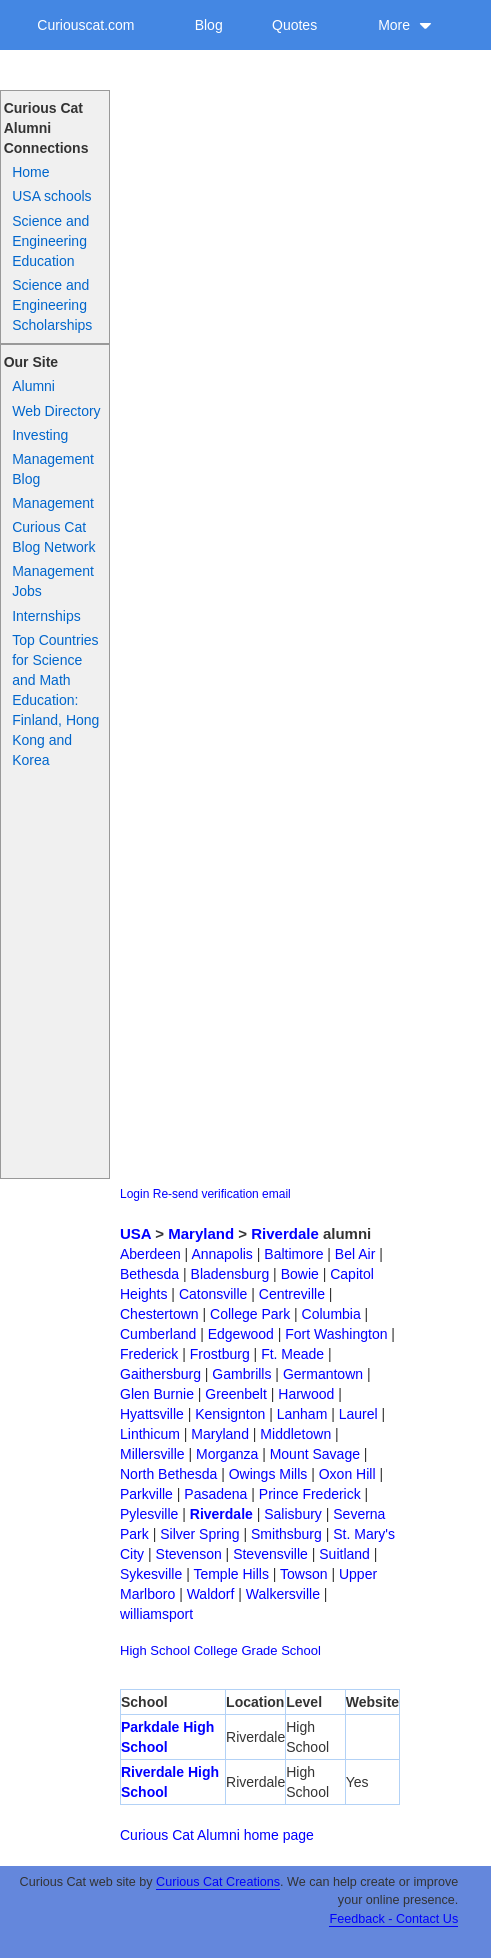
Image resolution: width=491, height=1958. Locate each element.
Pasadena (215, 1494)
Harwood (306, 1394)
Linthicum (150, 1434)
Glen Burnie (157, 1394)
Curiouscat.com (85, 25)
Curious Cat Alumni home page (217, 1835)
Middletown (295, 1434)
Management (53, 503)
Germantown (323, 1374)
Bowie (300, 1274)
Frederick (149, 1354)
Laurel (358, 1414)
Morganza (227, 1454)
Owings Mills (268, 1474)
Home (30, 172)
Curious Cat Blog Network (53, 537)
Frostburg (220, 1354)
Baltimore (293, 1254)
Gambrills (241, 1374)
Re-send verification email (222, 1194)
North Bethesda (168, 1474)
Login (134, 1194)
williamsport (156, 1614)
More (405, 25)
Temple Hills (230, 1574)
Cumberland (158, 1334)
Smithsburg (286, 1534)
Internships (46, 616)
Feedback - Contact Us (393, 1919)
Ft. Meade (292, 1354)
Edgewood (241, 1334)
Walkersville (283, 1594)
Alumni (33, 386)
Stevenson (189, 1554)
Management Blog (53, 469)
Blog (209, 25)
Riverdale (285, 1233)
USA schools (51, 196)
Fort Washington (336, 1334)
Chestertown (159, 1314)
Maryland (201, 1233)
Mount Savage (315, 1454)
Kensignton (230, 1414)
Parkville (146, 1494)
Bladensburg (230, 1274)
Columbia (331, 1314)
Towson (303, 1574)
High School (155, 1650)
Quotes (294, 25)
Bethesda (149, 1274)
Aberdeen (150, 1254)
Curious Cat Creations (218, 1882)
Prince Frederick (310, 1494)
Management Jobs (53, 581)
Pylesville (149, 1514)
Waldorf (211, 1594)
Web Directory (56, 411)
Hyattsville (152, 1414)
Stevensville (270, 1554)
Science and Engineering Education (50, 241)
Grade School (281, 1650)
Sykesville (151, 1574)
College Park (250, 1314)
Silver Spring (199, 1534)
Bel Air (355, 1254)
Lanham (302, 1414)
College (216, 1650)
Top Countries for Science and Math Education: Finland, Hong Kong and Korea (55, 700)
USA (135, 1233)
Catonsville (213, 1294)
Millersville (152, 1454)
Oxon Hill (347, 1474)
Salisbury (293, 1514)
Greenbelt (235, 1394)
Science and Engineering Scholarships (52, 305)
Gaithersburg (160, 1374)
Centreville (292, 1294)
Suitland (344, 1554)
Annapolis (222, 1254)
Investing (40, 435)
